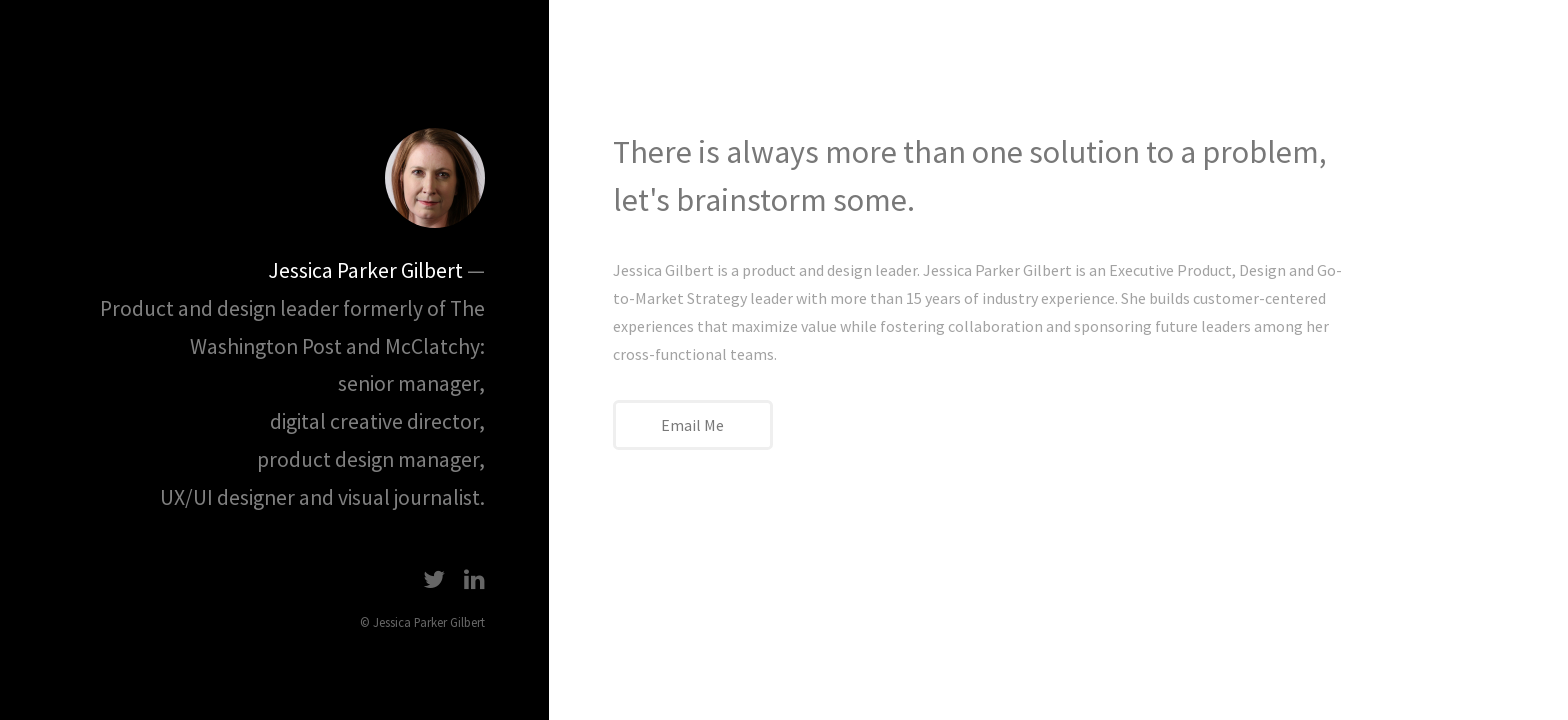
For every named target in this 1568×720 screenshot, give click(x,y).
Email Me (692, 425)
